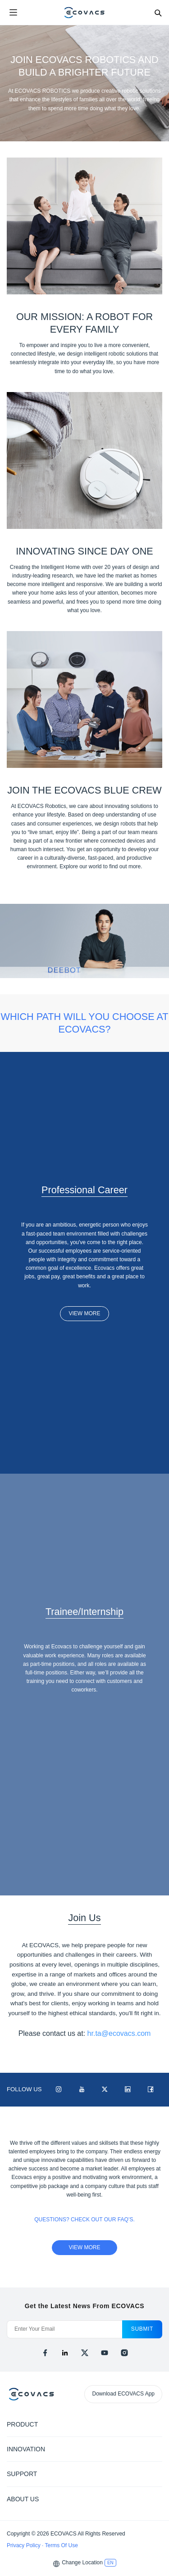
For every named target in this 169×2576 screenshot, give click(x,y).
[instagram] (124, 2352)
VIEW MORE (84, 1313)
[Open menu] (13, 12)
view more (84, 2247)
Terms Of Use (61, 2545)
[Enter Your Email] (64, 2329)
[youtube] (104, 2352)
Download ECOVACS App (123, 2394)
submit (142, 2329)
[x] (84, 2352)
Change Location (82, 2562)
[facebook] (45, 2352)
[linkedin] (64, 2352)
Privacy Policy (24, 2545)
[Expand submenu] (155, 2423)
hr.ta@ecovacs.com (119, 2033)
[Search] (157, 12)
